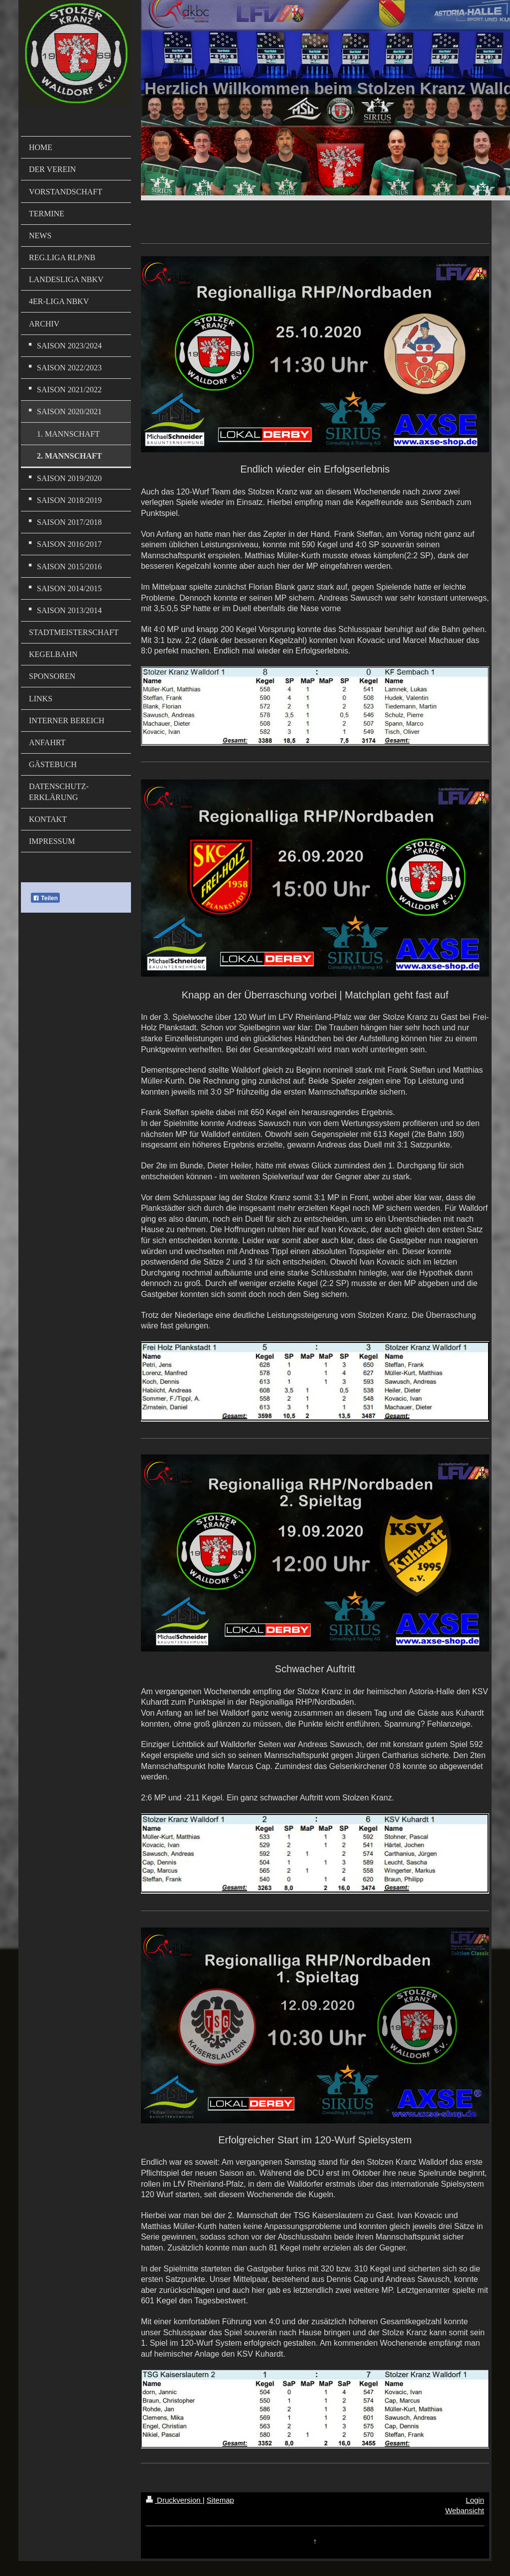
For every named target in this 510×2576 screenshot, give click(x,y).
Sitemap (220, 2500)
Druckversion (174, 2500)
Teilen (45, 898)
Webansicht (464, 2510)
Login (475, 2500)
